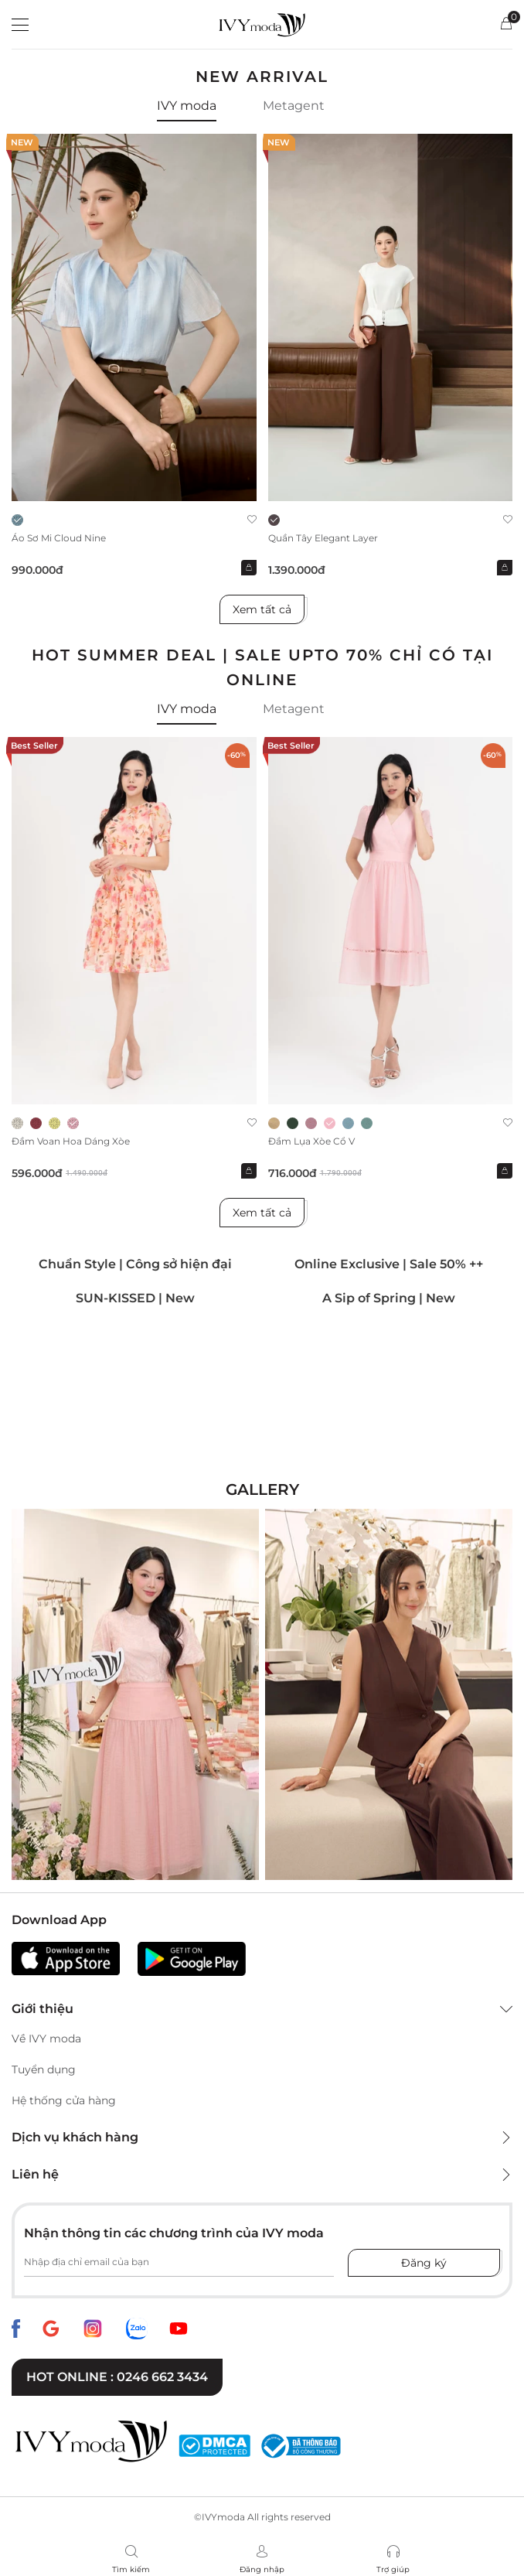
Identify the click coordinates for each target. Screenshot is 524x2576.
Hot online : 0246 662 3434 (117, 2377)
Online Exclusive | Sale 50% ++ (388, 1264)
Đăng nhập (262, 2569)
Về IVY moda (46, 2038)
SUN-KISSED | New (135, 1298)
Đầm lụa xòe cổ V (311, 1141)
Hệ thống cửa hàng (64, 2100)
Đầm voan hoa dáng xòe (71, 1141)
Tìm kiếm (131, 2569)
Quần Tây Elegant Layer (323, 538)
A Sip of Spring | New (388, 1298)
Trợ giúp (393, 2569)
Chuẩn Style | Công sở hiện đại (135, 1264)
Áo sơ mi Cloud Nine (59, 538)
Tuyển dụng (44, 2069)
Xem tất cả (262, 609)
